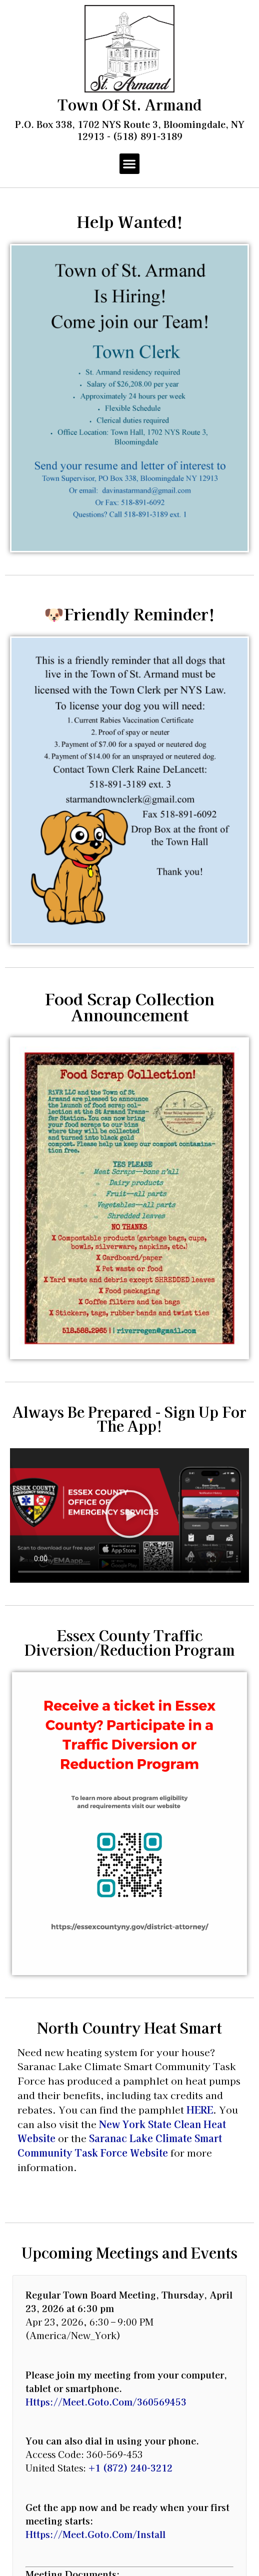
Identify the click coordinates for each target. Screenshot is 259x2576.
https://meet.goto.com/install (96, 2534)
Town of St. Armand (130, 104)
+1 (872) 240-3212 (130, 2467)
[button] (130, 163)
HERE (199, 2110)
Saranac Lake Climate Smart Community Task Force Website (120, 2145)
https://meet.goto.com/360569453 (106, 2401)
